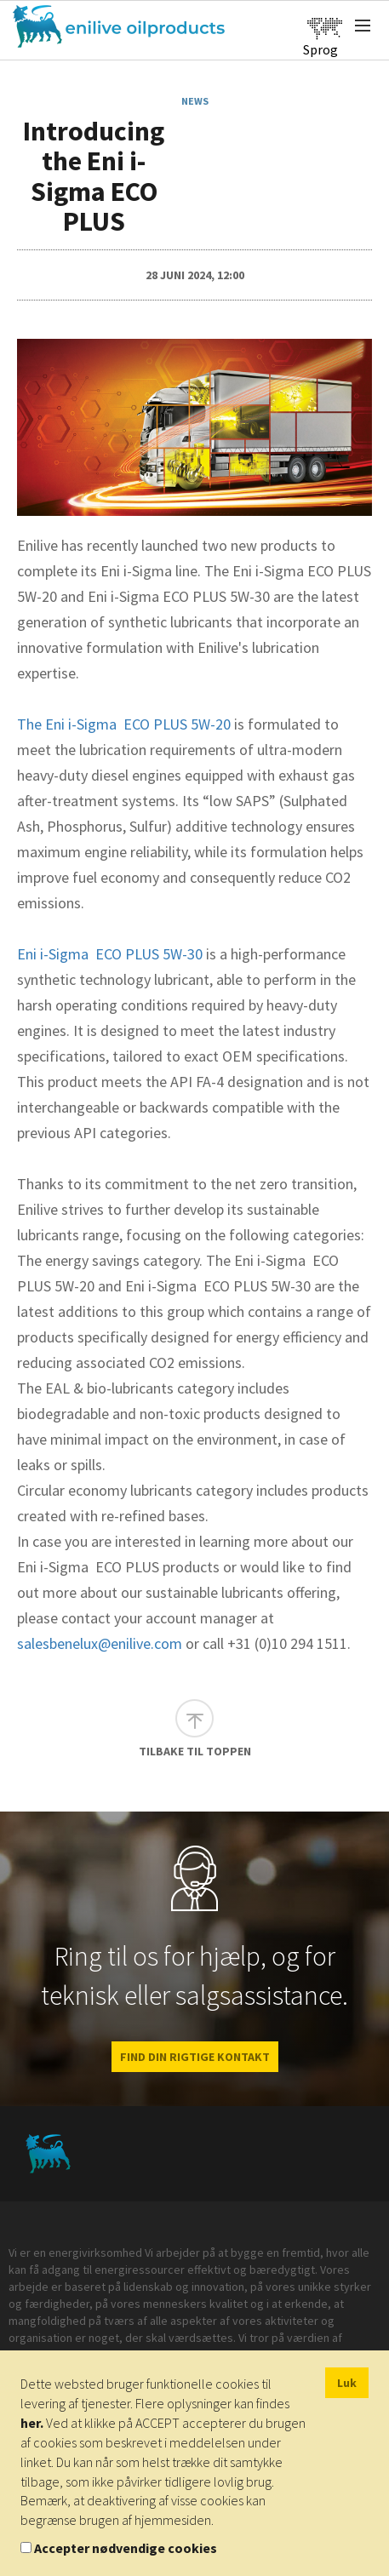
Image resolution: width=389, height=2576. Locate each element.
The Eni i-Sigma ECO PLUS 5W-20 (124, 724)
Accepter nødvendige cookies (125, 2547)
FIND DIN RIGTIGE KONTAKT (195, 2056)
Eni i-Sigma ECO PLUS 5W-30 (110, 954)
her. (31, 2422)
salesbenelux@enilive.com (99, 1643)
